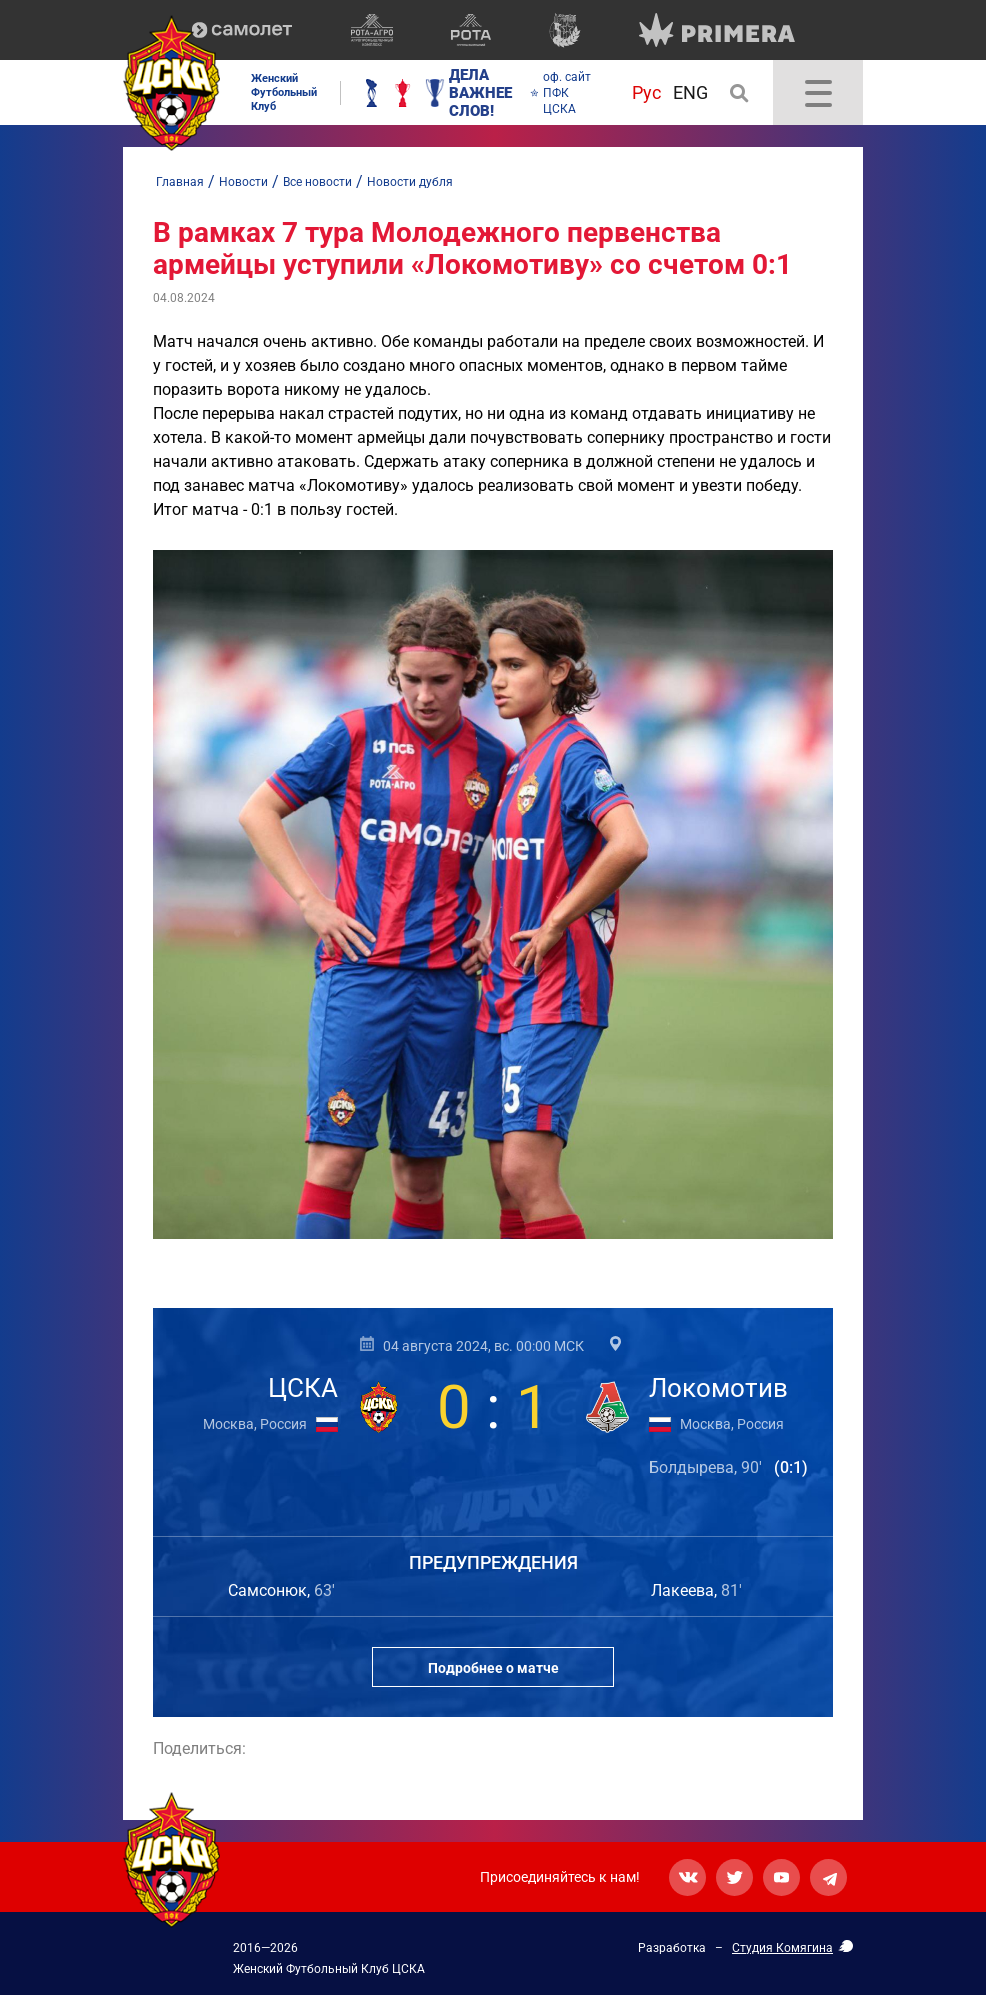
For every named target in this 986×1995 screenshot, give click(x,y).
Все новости (317, 182)
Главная (180, 182)
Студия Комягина (782, 1948)
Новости (243, 182)
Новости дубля (410, 182)
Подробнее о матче (493, 1668)
